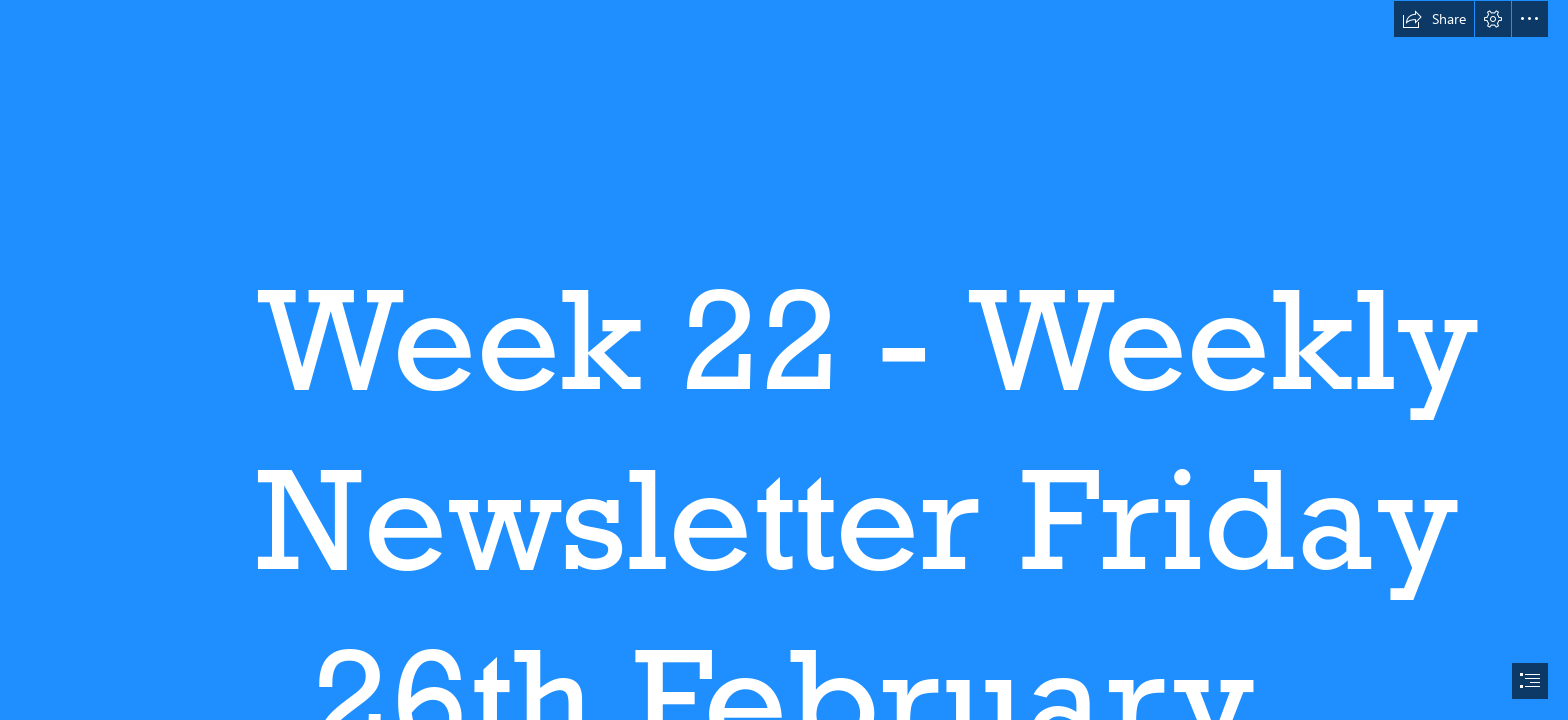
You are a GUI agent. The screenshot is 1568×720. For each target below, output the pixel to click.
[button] (1434, 19)
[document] (784, 360)
